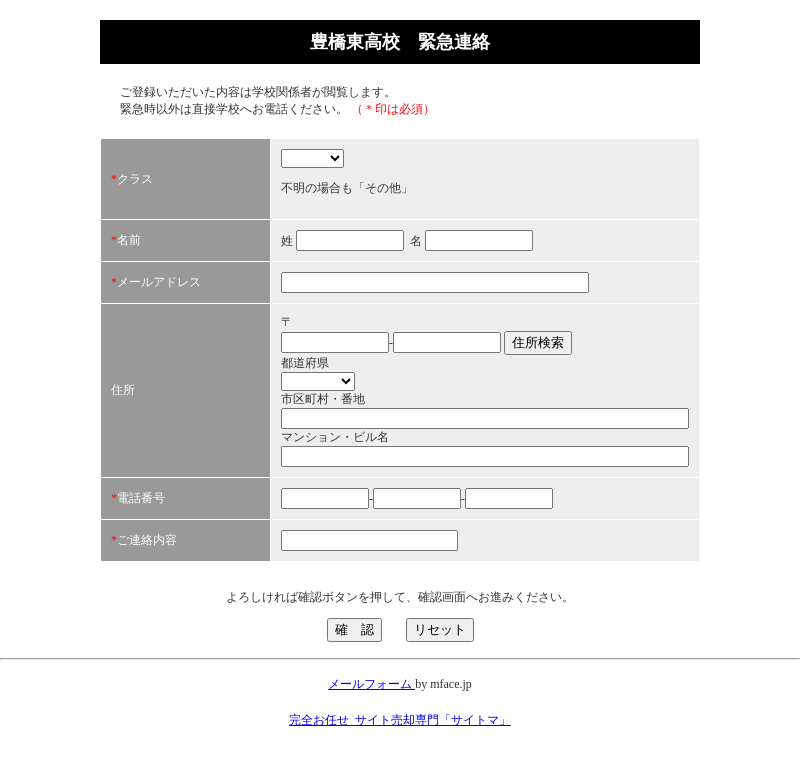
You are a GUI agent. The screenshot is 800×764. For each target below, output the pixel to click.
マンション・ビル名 (335, 437)
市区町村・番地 (323, 399)
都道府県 (305, 363)
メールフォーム (371, 684)
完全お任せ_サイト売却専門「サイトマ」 (400, 720)
